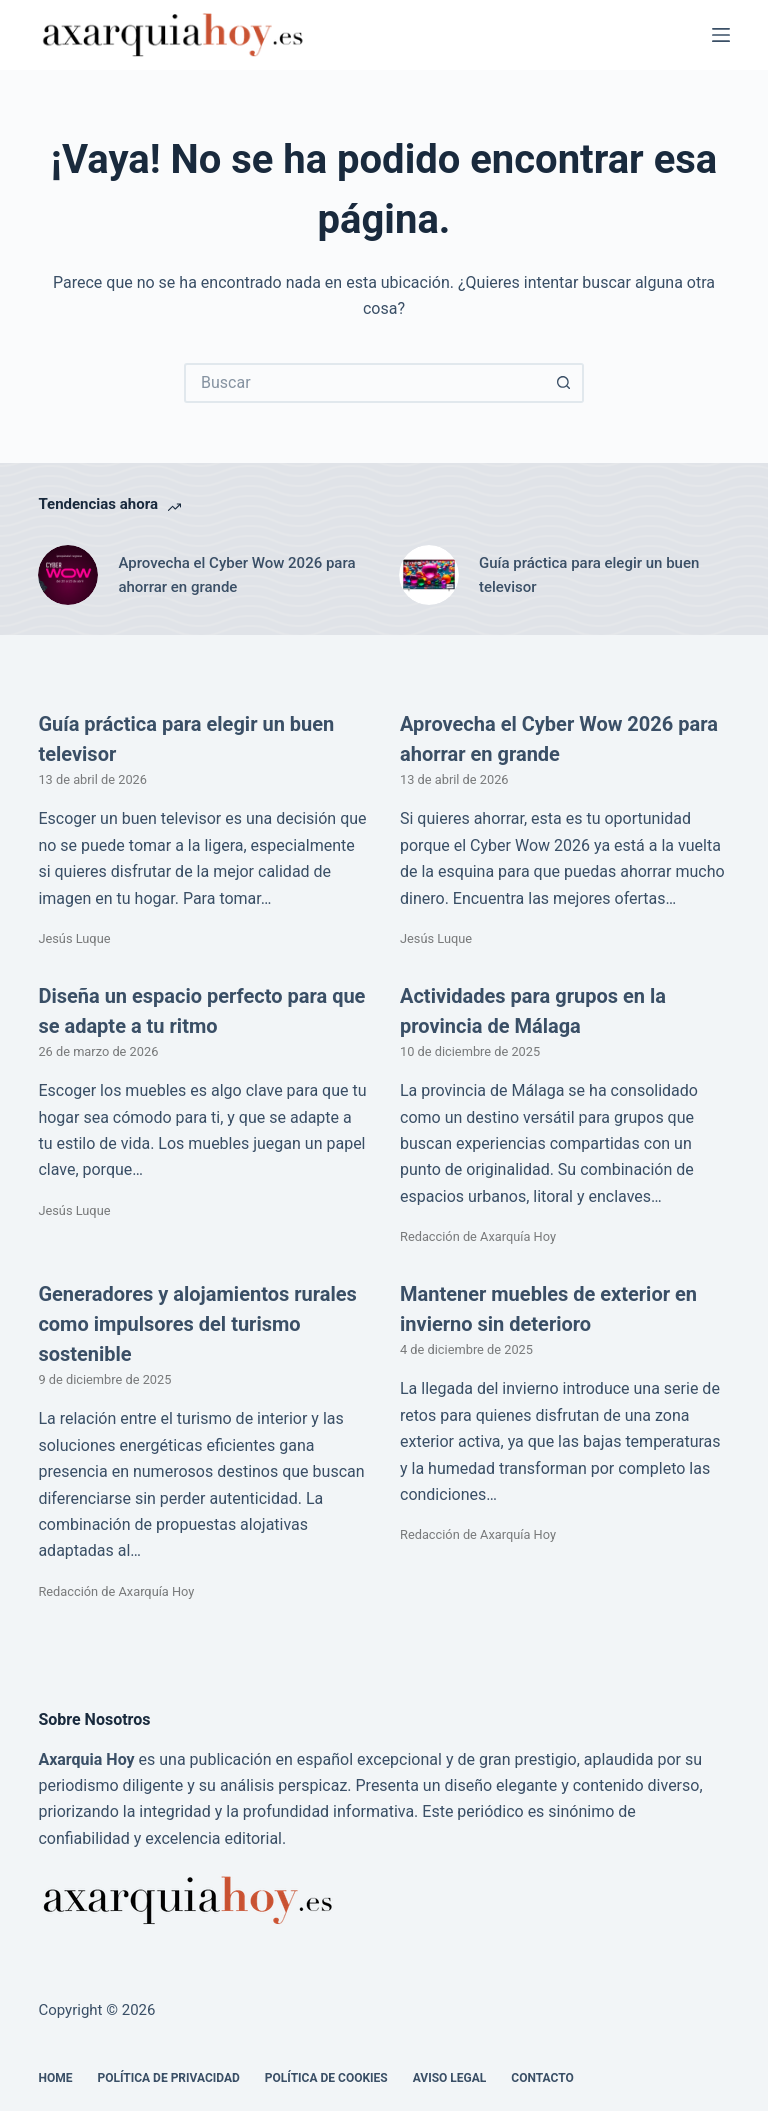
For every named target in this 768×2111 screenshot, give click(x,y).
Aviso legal (450, 2078)
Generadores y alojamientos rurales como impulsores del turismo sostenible (197, 1324)
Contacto (542, 2078)
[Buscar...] (364, 383)
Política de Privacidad (168, 2078)
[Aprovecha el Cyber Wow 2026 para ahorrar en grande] (68, 575)
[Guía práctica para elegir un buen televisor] (429, 575)
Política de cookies (326, 2078)
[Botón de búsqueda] (564, 383)
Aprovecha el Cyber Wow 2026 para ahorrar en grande (236, 575)
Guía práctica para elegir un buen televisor (589, 575)
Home (55, 2078)
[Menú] (721, 35)
